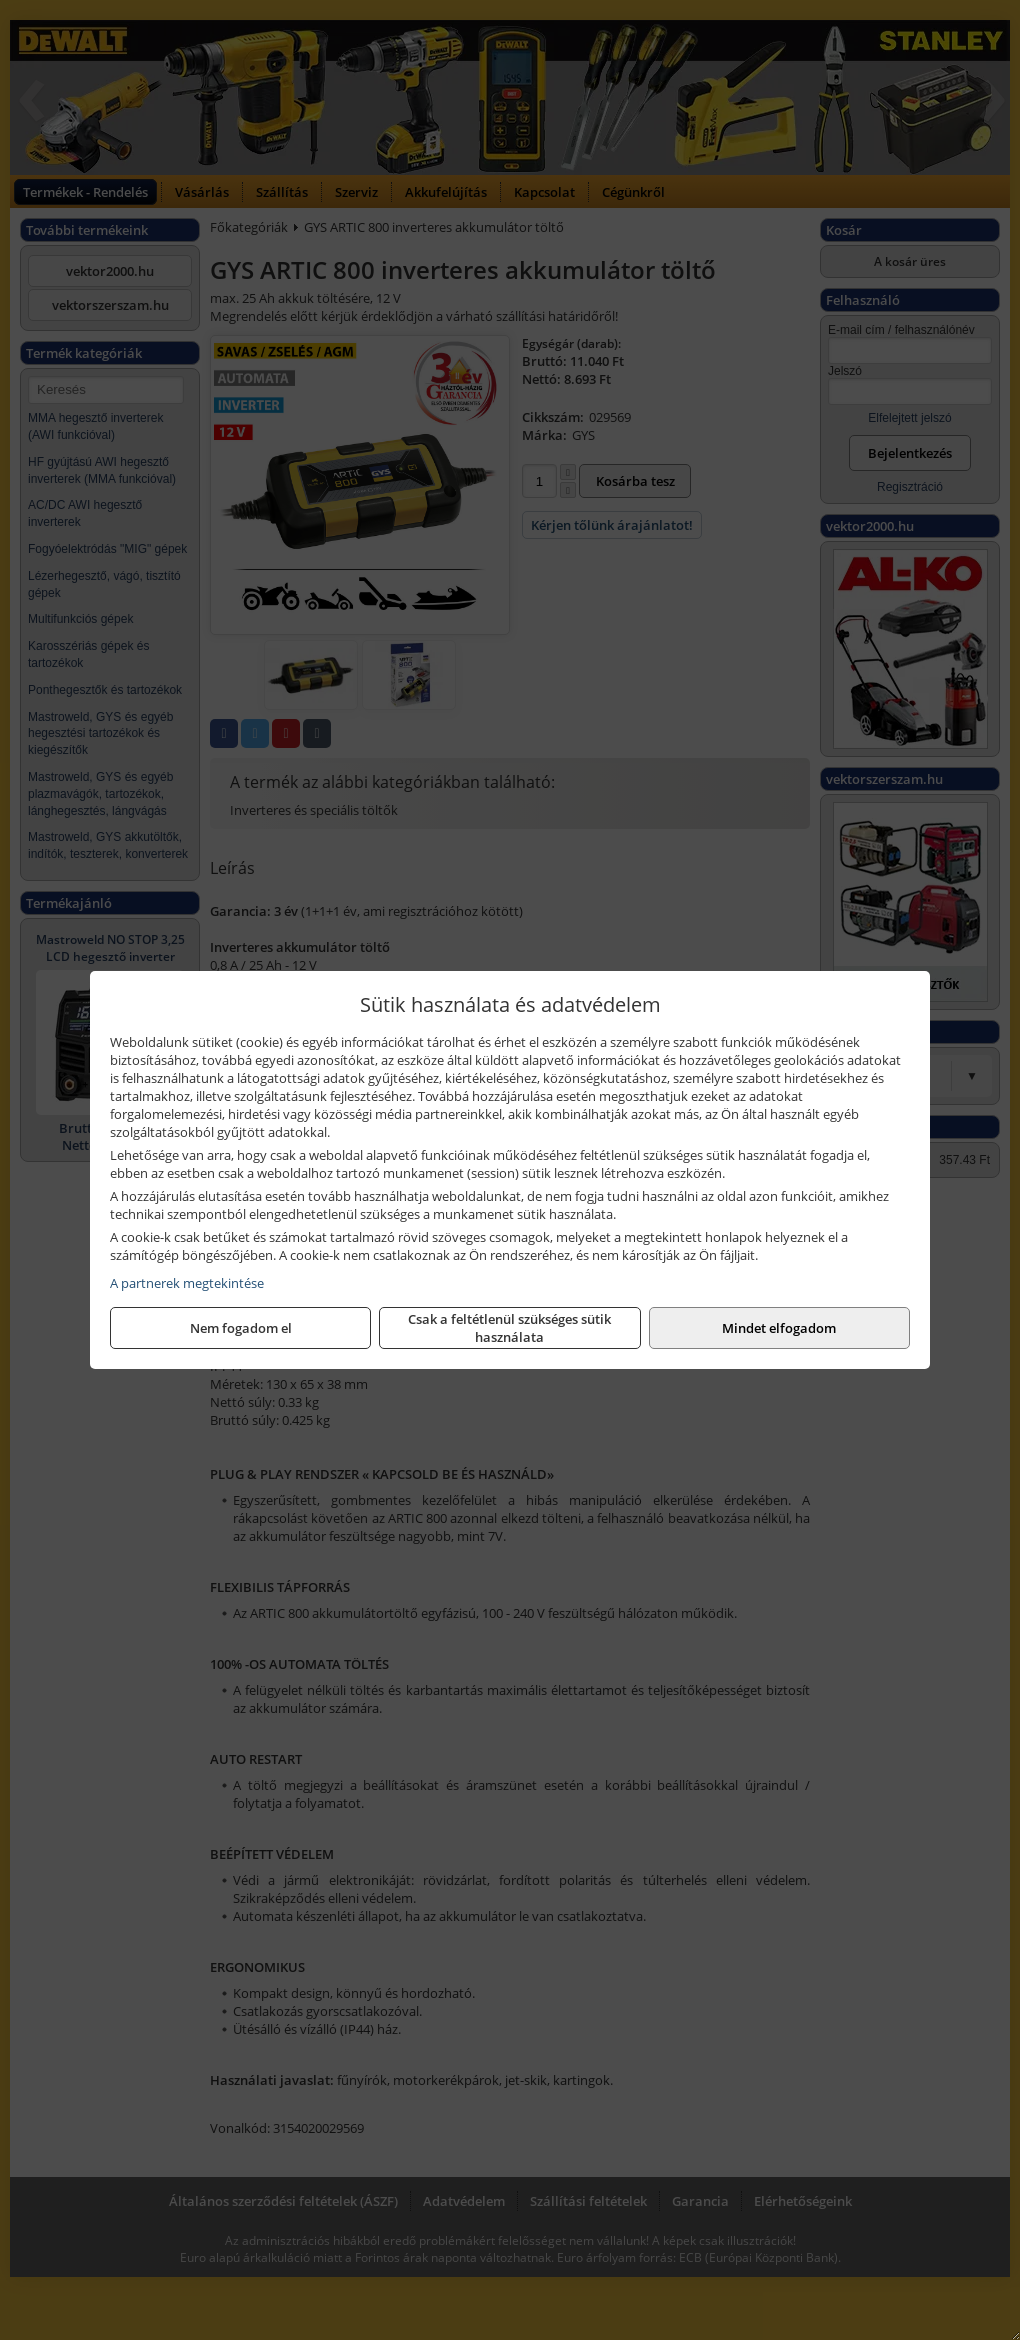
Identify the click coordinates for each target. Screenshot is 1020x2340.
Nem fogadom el (241, 1328)
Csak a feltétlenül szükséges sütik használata (509, 1328)
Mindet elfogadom (779, 1328)
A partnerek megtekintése (187, 1283)
